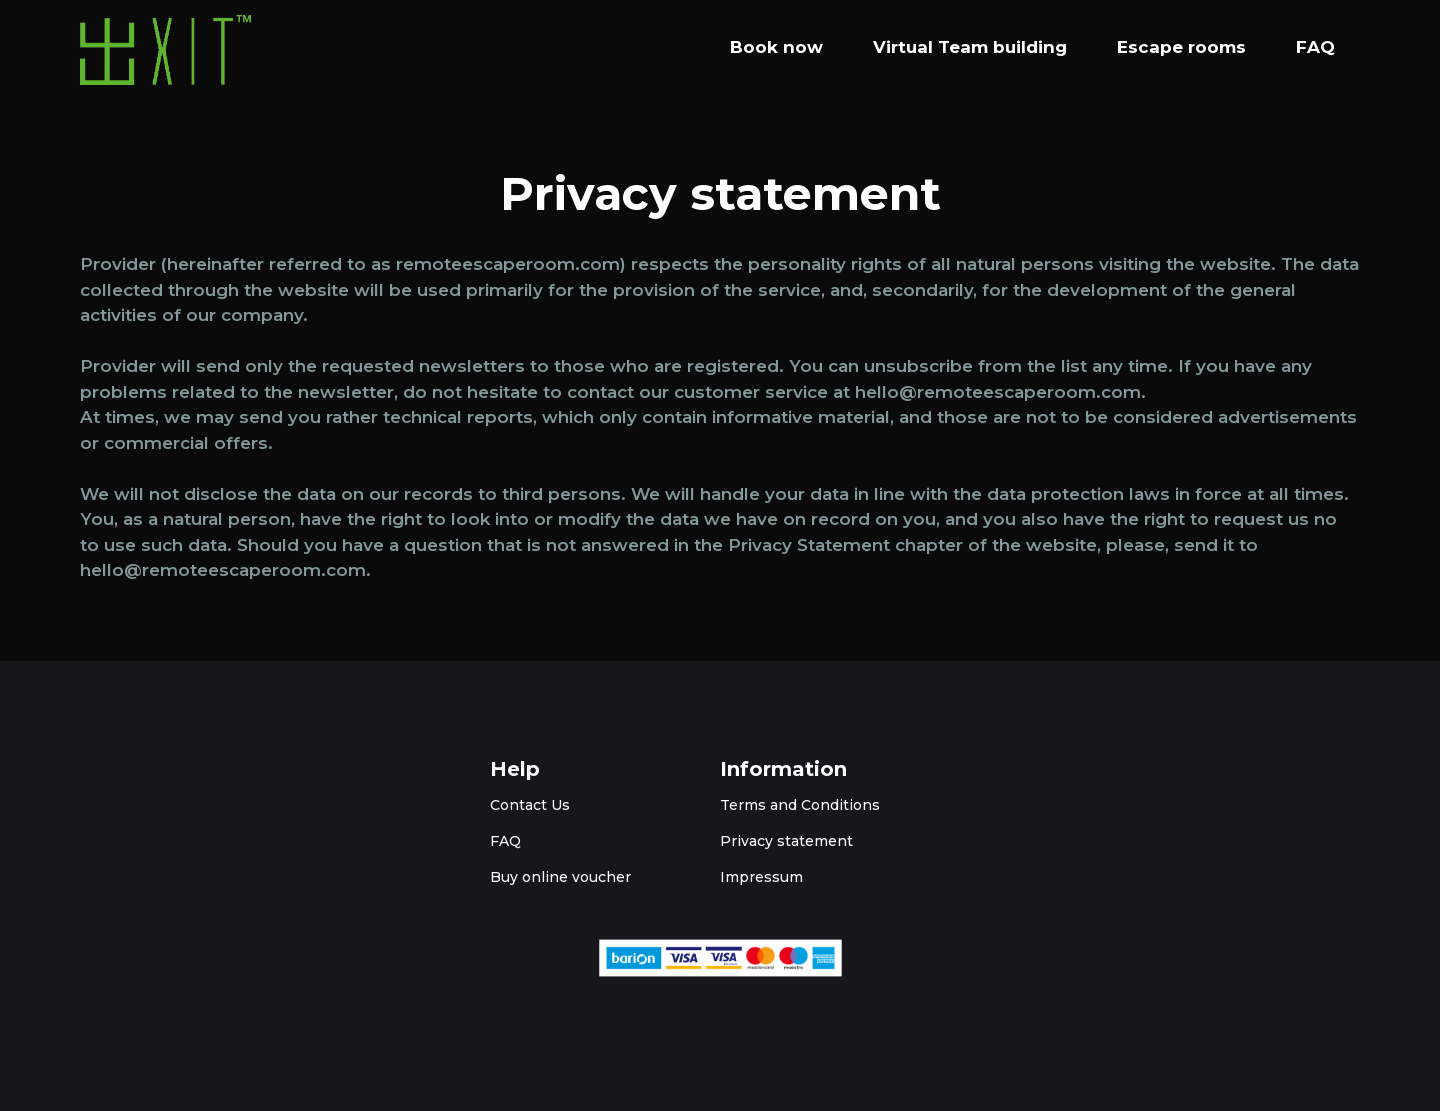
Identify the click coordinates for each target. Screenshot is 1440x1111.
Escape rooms (1181, 47)
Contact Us (530, 805)
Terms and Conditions (800, 805)
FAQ (1315, 47)
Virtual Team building (970, 47)
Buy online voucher (560, 877)
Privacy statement (786, 841)
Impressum (761, 877)
